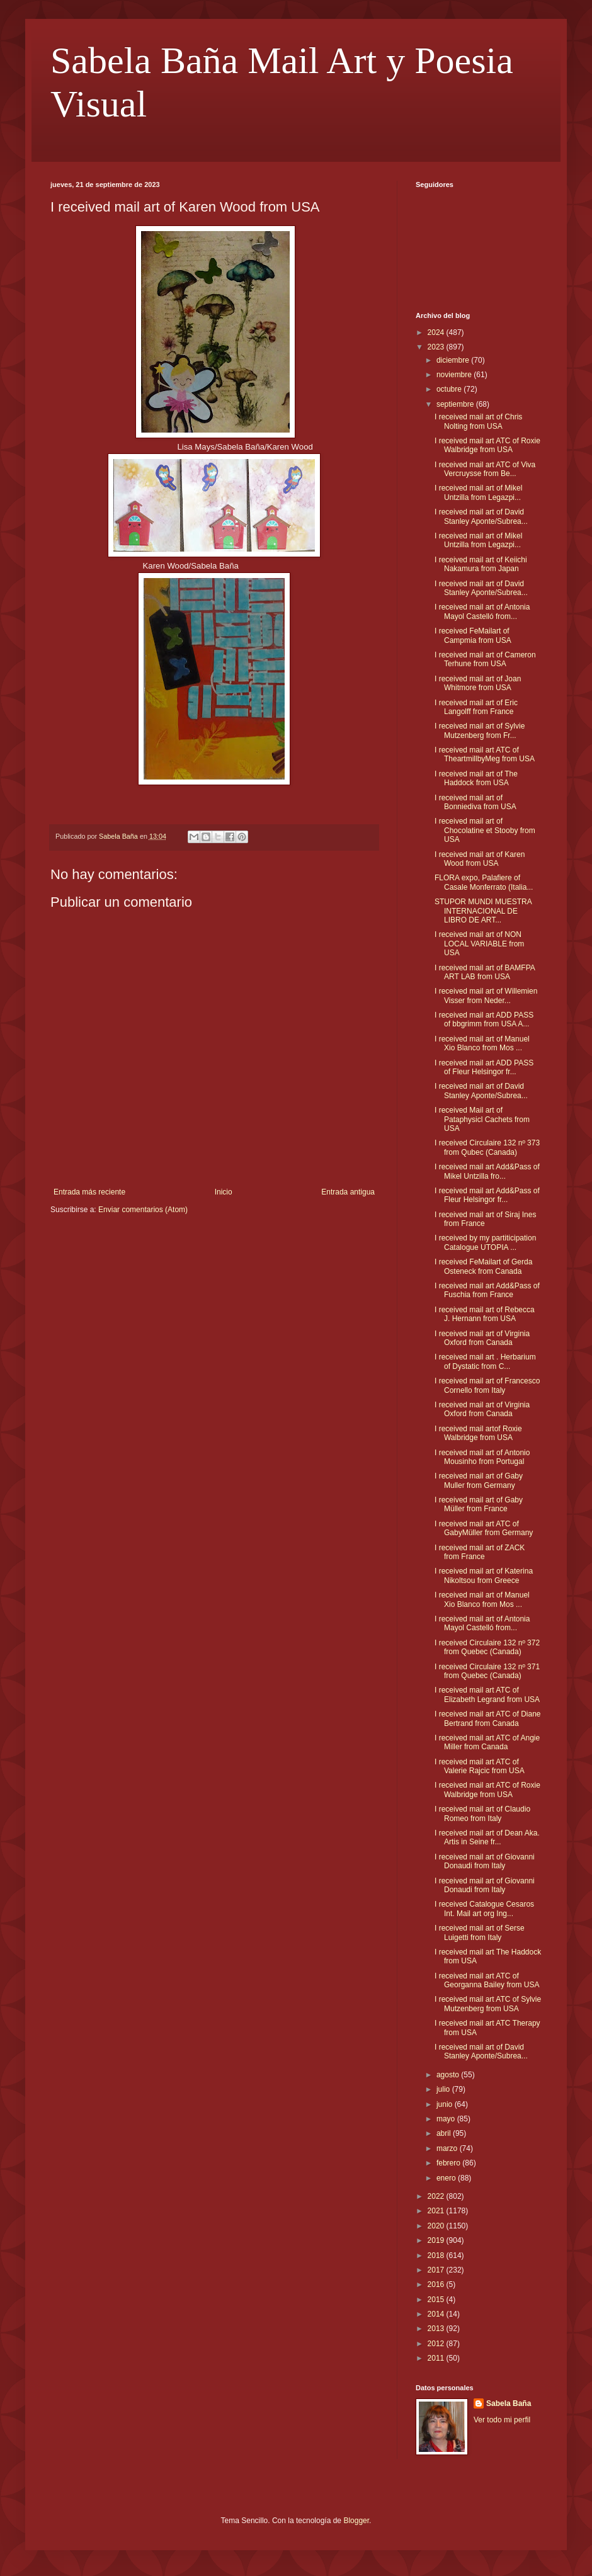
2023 (437, 347)
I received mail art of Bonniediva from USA (475, 802)
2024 (437, 332)
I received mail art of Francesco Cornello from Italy (487, 1385)
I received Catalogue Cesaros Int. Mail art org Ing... (484, 1908)
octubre (450, 389)
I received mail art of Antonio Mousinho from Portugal (482, 1457)
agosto (448, 2074)
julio (444, 2089)
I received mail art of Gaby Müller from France (479, 1504)
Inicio (223, 1192)
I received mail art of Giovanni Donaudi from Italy (485, 1861)
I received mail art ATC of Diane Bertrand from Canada (488, 1718)
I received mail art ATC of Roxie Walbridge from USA (487, 445)
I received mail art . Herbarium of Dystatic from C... (485, 1361)
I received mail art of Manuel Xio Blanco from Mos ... (482, 1043)
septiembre (456, 404)
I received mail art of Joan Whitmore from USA (478, 683)
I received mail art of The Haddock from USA (476, 778)
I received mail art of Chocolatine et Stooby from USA (485, 830)
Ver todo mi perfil (502, 2419)
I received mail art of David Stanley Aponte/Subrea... (481, 516)
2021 (437, 2210)
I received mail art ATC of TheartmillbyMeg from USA (485, 754)
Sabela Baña (508, 2403)
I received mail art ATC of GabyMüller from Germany (484, 1528)
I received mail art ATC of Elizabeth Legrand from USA (487, 1694)
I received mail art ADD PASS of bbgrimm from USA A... (484, 1019)
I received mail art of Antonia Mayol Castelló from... (482, 611)
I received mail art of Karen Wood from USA (480, 859)
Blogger (356, 2520)
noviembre (455, 374)
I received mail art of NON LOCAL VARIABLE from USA (479, 943)
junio (445, 2104)
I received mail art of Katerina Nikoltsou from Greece (484, 1575)
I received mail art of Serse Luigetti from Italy (480, 1932)
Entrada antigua (348, 1192)
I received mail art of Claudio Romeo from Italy (482, 1813)
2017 (437, 2270)
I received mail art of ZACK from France (480, 1552)
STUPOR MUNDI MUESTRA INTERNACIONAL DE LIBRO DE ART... (483, 910)
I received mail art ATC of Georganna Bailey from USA (487, 1980)
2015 (437, 2299)
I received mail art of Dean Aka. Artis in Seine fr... (487, 1837)
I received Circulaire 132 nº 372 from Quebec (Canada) (487, 1647)
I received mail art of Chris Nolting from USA (478, 421)
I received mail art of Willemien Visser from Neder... (486, 995)
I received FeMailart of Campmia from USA (473, 635)
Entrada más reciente (89, 1192)
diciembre (453, 360)
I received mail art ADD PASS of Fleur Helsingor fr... (484, 1067)
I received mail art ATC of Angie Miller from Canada (487, 1742)
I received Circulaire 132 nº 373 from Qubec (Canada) (487, 1147)
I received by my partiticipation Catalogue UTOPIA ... (485, 1242)
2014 (437, 2314)
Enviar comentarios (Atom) (143, 1209)
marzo (448, 2148)
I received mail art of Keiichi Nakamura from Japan (481, 564)
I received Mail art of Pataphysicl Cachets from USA (482, 1119)
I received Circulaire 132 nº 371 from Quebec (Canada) (487, 1671)
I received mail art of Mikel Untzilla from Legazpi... (478, 492)
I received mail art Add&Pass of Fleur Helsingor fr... (487, 1195)
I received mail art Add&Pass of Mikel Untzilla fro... (487, 1171)
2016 (437, 2284)
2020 (437, 2225)
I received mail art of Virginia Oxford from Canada (482, 1338)
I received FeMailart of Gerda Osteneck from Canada (483, 1266)
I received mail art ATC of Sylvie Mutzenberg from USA (488, 2003)
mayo (446, 2118)
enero (447, 2178)
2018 (437, 2255)
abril (444, 2133)
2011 (437, 2358)
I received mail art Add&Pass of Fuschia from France (487, 1290)
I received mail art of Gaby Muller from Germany (479, 1480)
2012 (437, 2343)
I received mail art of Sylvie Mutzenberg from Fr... (480, 730)
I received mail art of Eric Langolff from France (476, 707)
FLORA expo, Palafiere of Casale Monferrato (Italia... (484, 882)
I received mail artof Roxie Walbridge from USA (478, 1433)
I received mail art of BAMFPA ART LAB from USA (485, 972)
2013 (437, 2328)
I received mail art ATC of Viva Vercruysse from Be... (485, 469)
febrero (449, 2163)
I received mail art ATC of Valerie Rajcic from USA (480, 1766)
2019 (437, 2240)
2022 (437, 2196)
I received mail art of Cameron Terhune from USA (485, 659)
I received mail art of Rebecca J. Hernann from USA (485, 1314)
